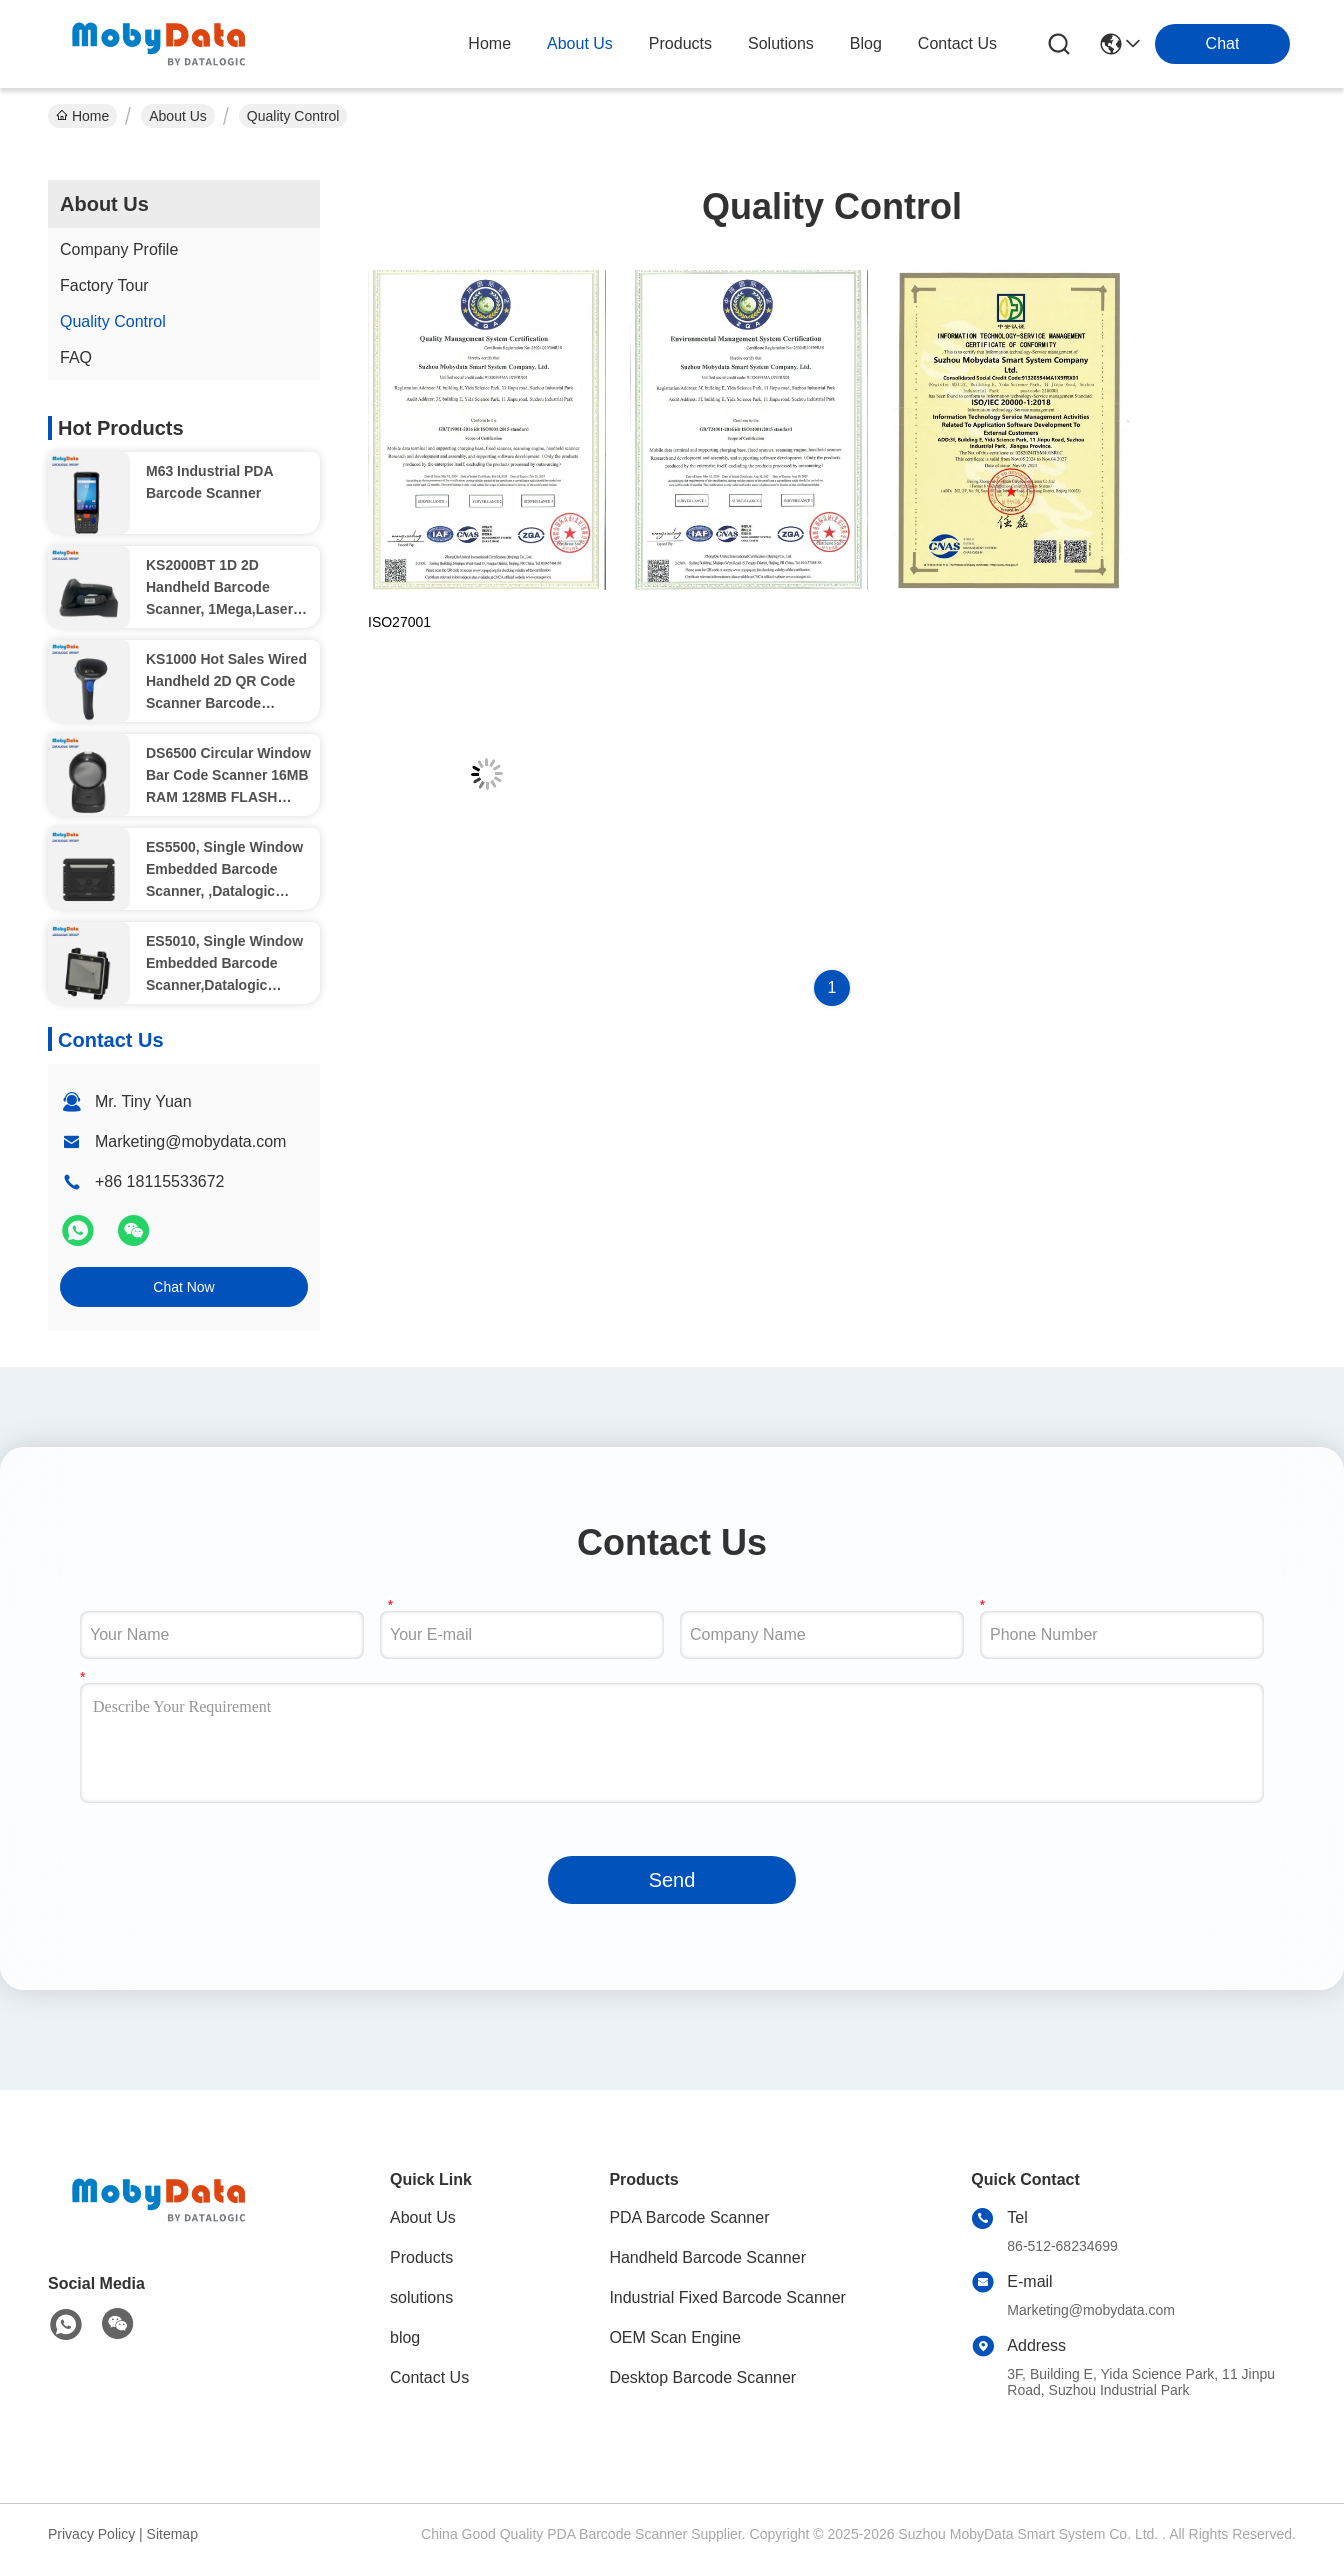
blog (866, 43)
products (680, 43)
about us (580, 43)
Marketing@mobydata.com (190, 1141)
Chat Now (183, 1287)
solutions (781, 43)
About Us (178, 116)
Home (489, 43)
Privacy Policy (91, 2534)
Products (421, 2257)
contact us (957, 43)
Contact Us (429, 2377)
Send (672, 1880)
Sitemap (172, 2534)
